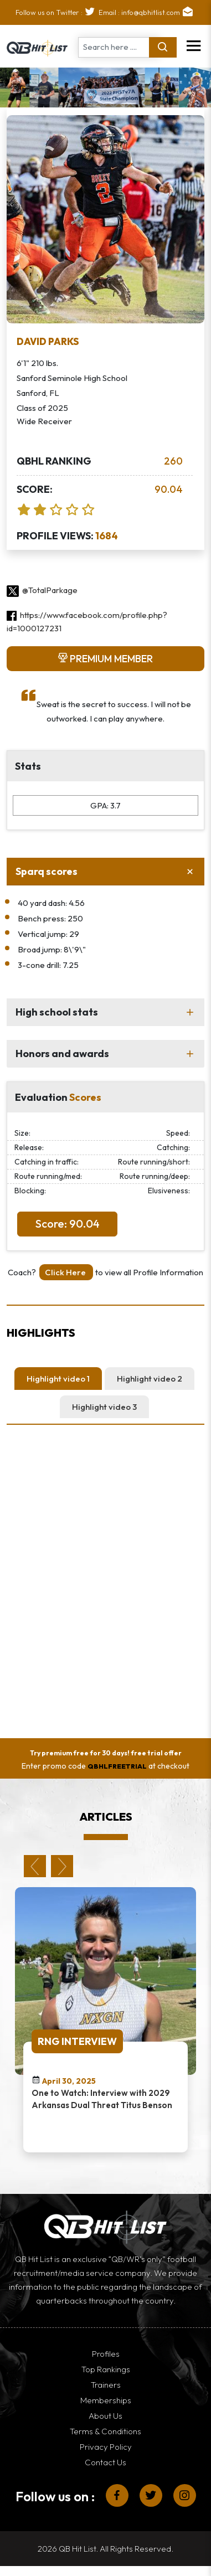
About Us (105, 2415)
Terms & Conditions (105, 2431)
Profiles (106, 2353)
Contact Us (105, 2462)
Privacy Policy (106, 2446)
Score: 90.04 (67, 1223)
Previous (35, 1866)
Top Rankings (105, 2369)
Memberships (105, 2400)
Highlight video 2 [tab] (149, 1378)
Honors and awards (62, 1053)
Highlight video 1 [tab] (58, 1378)
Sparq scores (47, 871)
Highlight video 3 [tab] (104, 1407)
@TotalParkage (42, 590)
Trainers (106, 2384)
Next (62, 1866)
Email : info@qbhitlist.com (147, 12)
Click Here (66, 1272)
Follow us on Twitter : (57, 12)
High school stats (57, 1012)
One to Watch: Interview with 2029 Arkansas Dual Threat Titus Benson (102, 2099)
